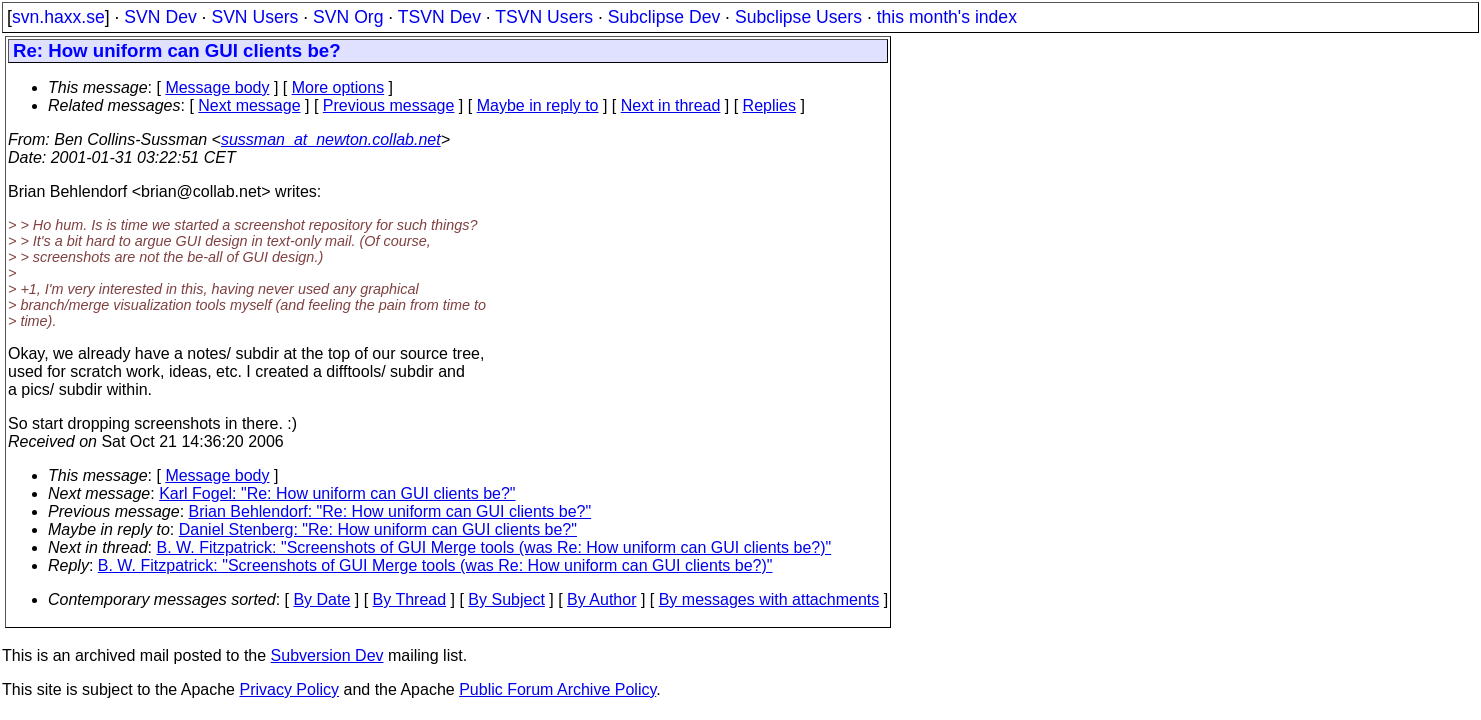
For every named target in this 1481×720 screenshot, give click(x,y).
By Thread (410, 599)
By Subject (506, 599)
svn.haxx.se (58, 17)
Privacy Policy (289, 689)
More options (338, 87)
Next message (249, 105)
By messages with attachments (769, 599)
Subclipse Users (798, 17)
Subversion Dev (327, 655)
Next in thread (671, 105)
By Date (321, 599)
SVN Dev (160, 17)
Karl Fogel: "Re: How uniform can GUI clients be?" (337, 493)
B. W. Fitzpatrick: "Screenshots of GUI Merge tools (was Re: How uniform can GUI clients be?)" (494, 547)
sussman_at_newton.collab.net (331, 139)
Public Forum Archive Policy (557, 689)
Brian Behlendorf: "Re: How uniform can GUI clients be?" (390, 511)
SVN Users (254, 17)
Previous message (389, 105)
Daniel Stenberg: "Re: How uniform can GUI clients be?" (378, 529)
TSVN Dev (439, 17)
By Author (601, 599)
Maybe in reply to (538, 105)
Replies (769, 105)
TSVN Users (544, 17)
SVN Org (348, 17)
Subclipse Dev (664, 17)
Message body (217, 87)
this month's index (947, 17)
